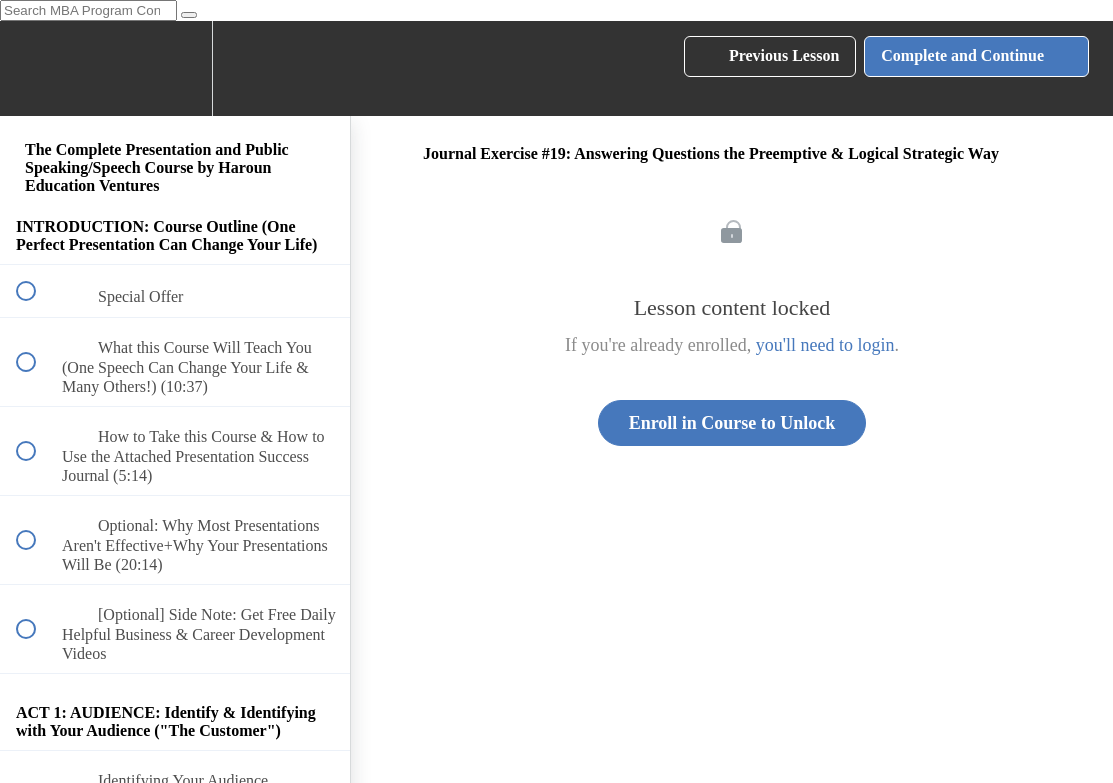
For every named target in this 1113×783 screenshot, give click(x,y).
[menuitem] (175, 68)
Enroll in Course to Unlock (732, 423)
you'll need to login (825, 345)
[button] (37, 68)
